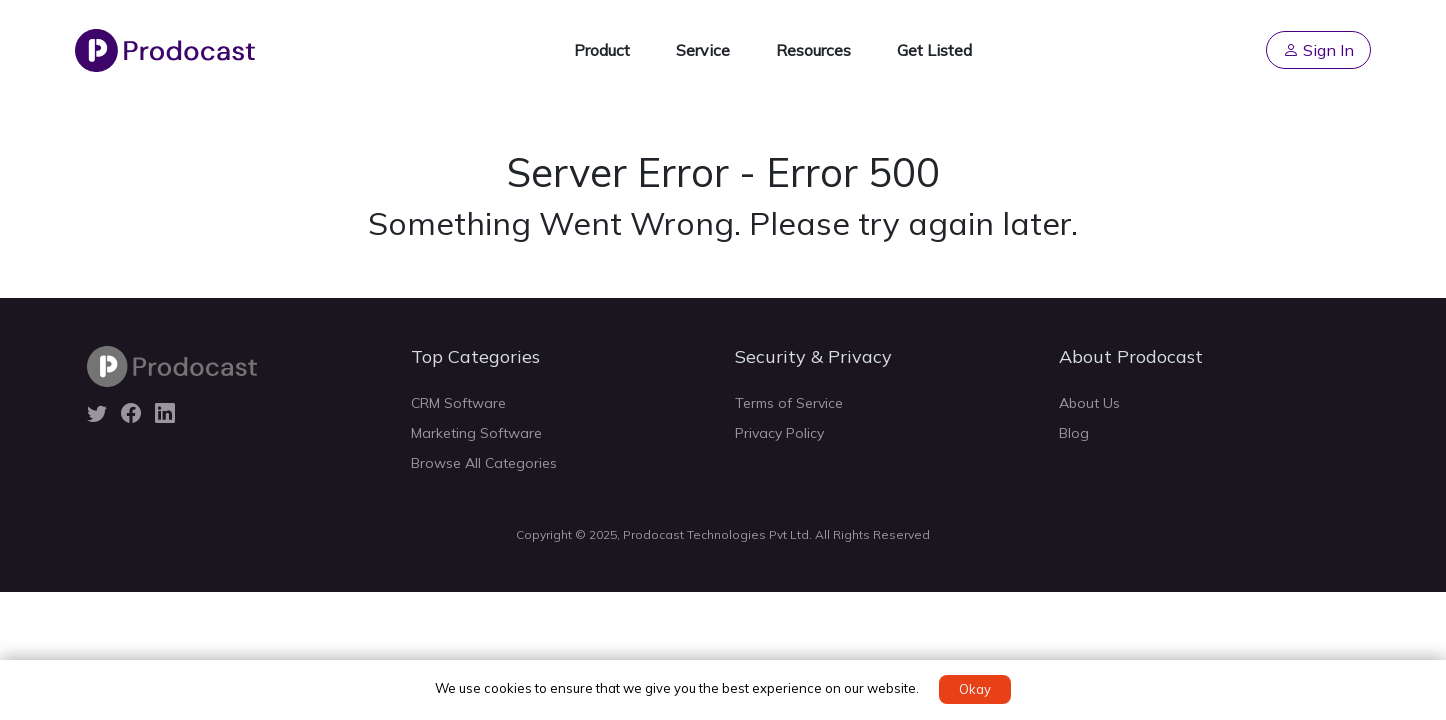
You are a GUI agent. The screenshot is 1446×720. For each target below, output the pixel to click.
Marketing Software (476, 433)
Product (602, 50)
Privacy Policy (779, 433)
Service (703, 50)
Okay (975, 689)
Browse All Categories (484, 463)
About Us (1089, 403)
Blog (1074, 433)
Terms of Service (789, 403)
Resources (813, 50)
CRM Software (458, 403)
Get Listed (934, 50)
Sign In (1318, 50)
